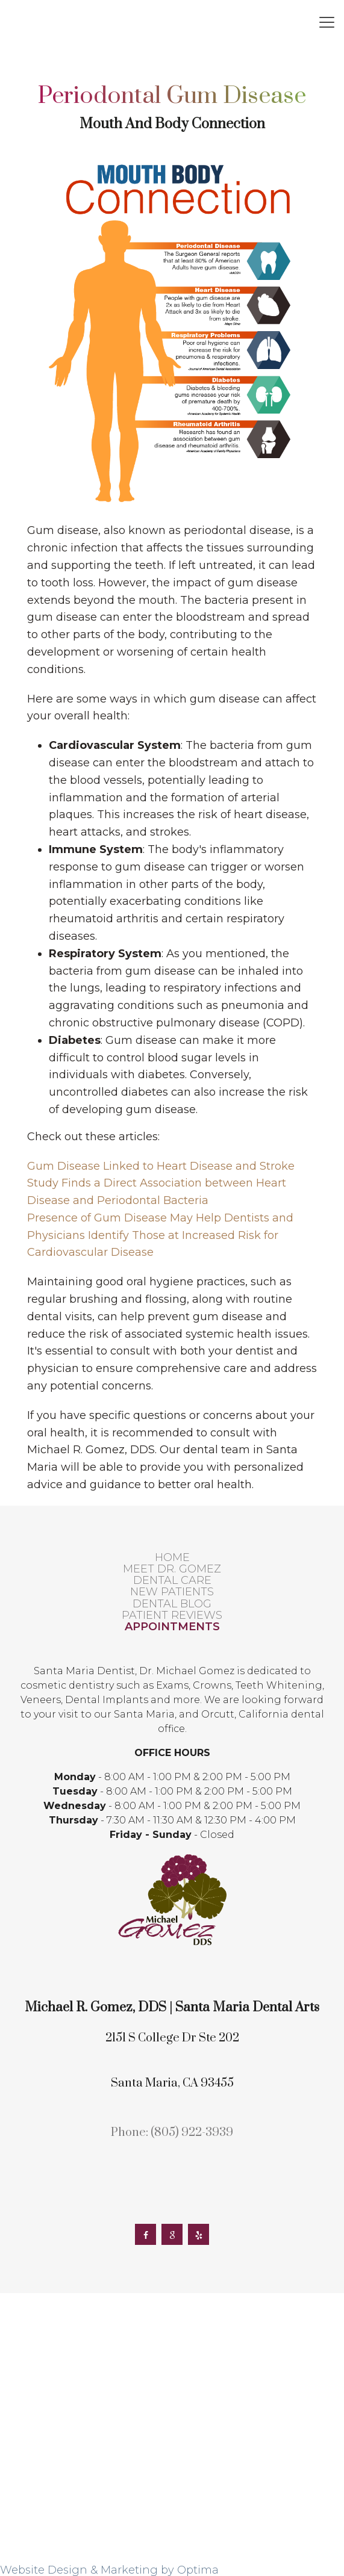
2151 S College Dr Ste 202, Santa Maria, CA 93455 (214, 17)
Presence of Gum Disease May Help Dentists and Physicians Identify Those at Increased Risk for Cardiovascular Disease (160, 1235)
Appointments (172, 1626)
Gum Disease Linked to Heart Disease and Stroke (161, 1166)
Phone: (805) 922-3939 (172, 2132)
